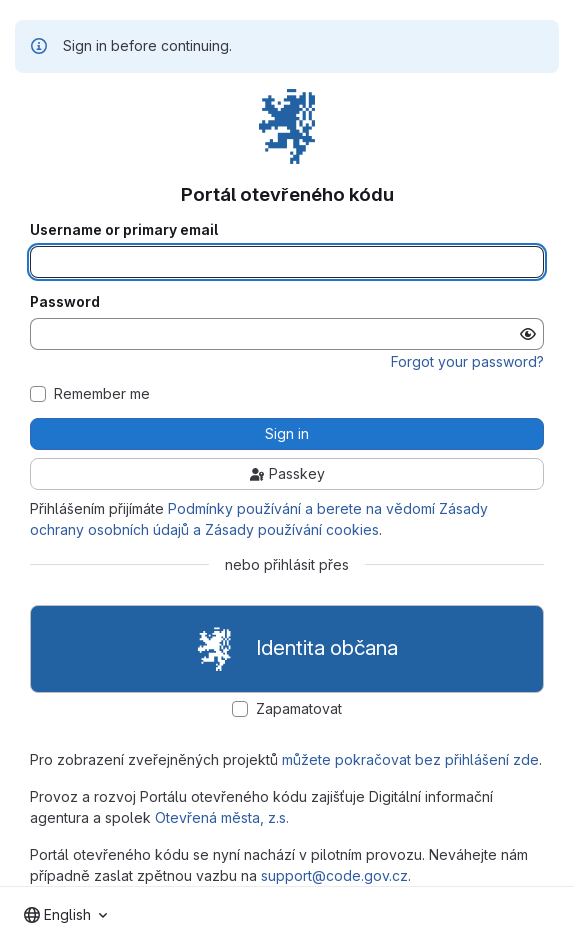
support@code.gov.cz (334, 875)
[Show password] (528, 334)
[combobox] (65, 915)
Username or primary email (124, 230)
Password (65, 302)
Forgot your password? (467, 361)
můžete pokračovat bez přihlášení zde (410, 759)
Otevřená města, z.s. (222, 817)
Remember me (102, 394)
